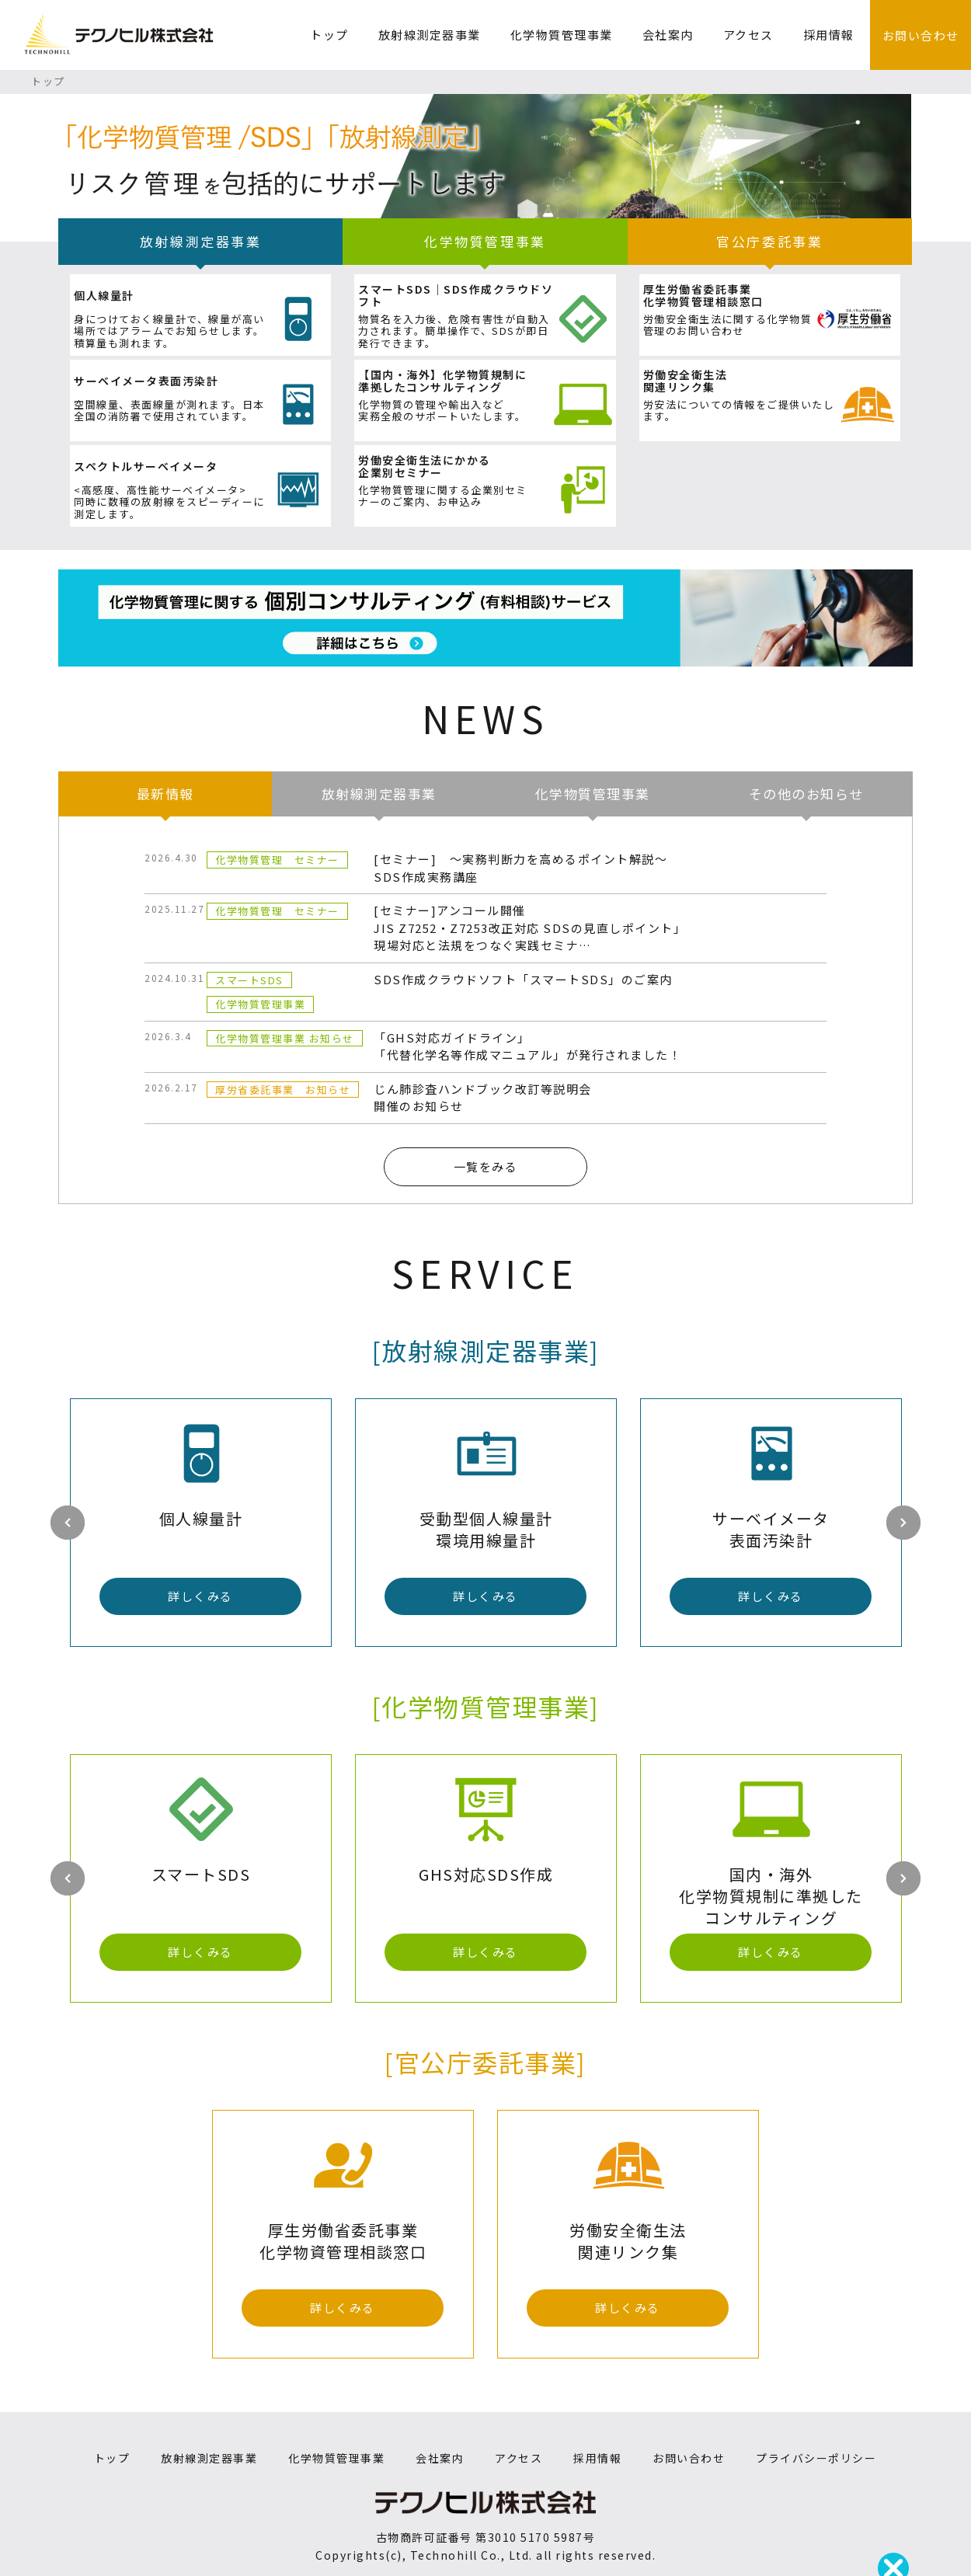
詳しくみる (200, 1596)
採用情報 (828, 34)
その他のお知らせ (806, 793)
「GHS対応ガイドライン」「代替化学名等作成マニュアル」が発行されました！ (527, 1046)
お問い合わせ (920, 35)
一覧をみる (486, 1166)
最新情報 (165, 793)
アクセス (748, 34)
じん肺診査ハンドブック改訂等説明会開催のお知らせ (483, 1098)
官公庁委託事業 (769, 241)
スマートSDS (249, 980)
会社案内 (668, 34)
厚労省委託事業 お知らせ (282, 1089)
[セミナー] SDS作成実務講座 (520, 868)
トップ (329, 34)
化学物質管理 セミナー (277, 859)
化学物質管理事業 (561, 34)
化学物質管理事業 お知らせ (284, 1038)
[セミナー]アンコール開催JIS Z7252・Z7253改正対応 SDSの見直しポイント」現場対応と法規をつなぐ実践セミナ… (530, 927)
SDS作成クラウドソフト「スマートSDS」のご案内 (523, 979)
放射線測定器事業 (429, 34)
